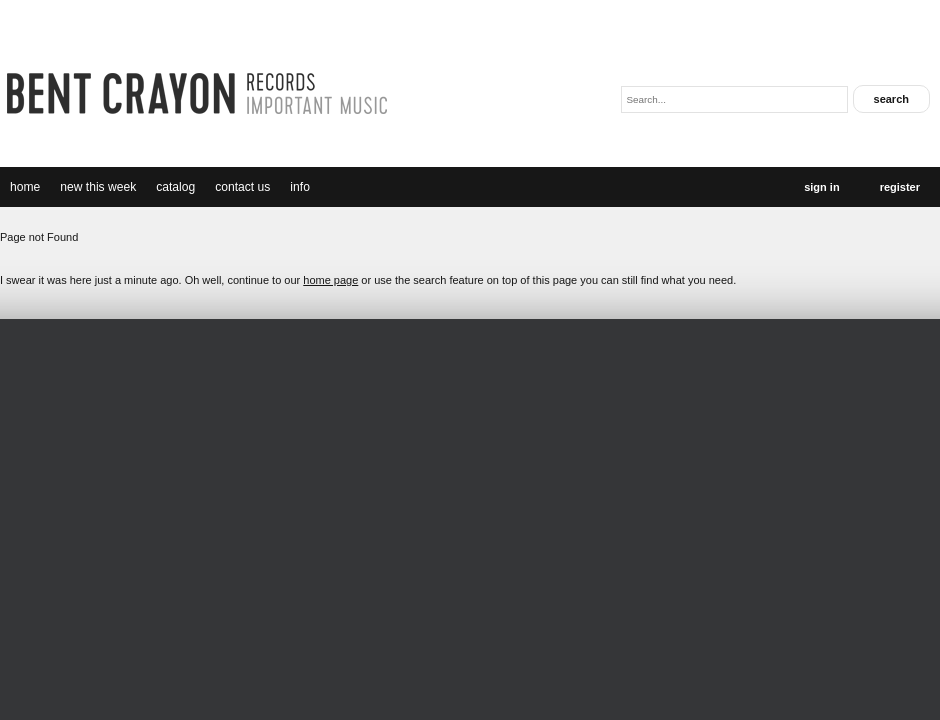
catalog (175, 187)
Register (900, 187)
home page (330, 280)
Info (300, 187)
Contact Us (242, 187)
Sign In (821, 187)
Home (25, 187)
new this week (98, 187)
